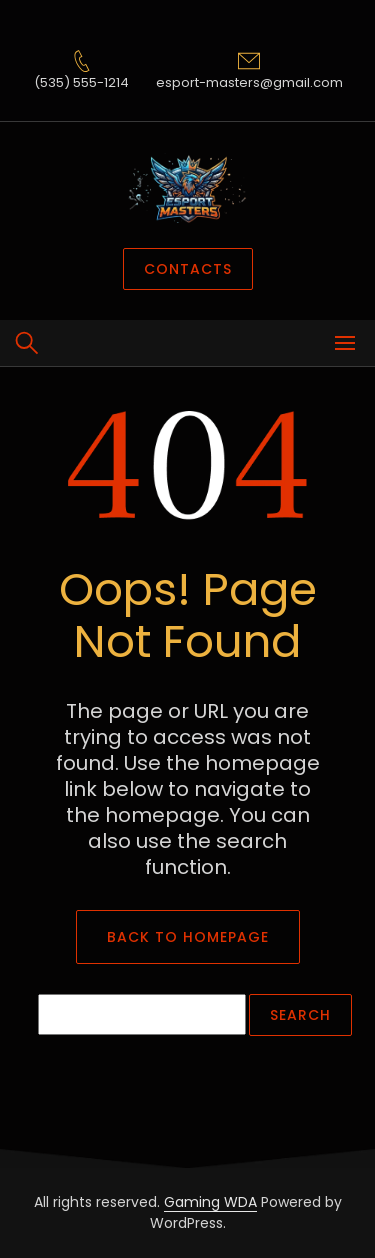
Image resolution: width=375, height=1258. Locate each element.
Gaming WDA (210, 1202)
